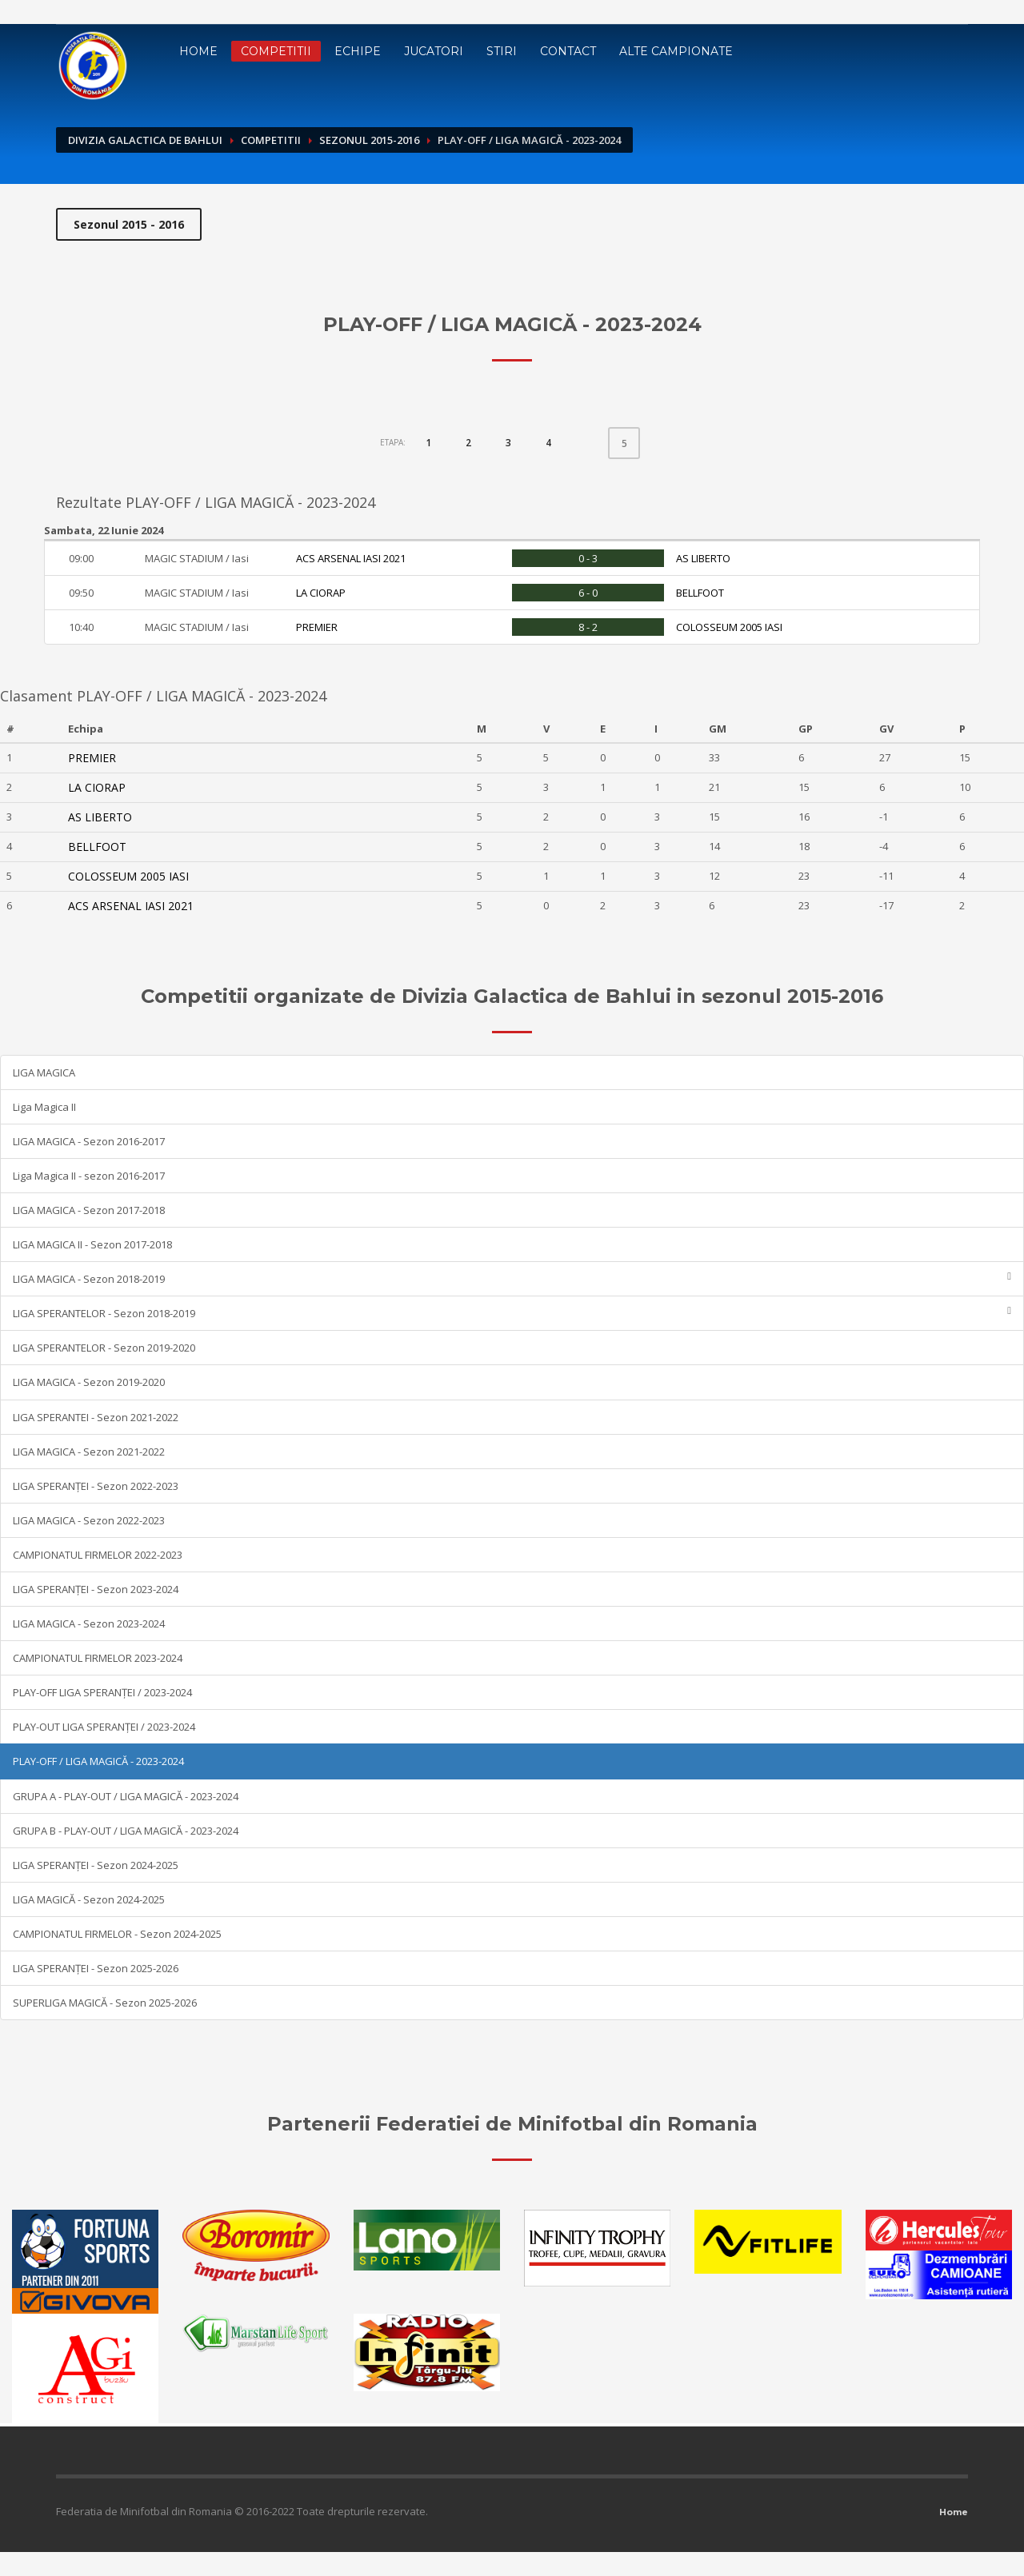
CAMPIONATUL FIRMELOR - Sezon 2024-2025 (117, 1934)
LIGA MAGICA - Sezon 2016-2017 (89, 1141)
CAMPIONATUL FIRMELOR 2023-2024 (97, 1658)
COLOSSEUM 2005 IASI (729, 627)
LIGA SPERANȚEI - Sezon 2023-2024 (95, 1589)
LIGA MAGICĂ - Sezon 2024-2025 (89, 1899)
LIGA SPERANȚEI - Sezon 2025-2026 (95, 1968)
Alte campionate (676, 51)
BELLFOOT (700, 592)
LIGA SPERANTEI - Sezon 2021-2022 (95, 1417)
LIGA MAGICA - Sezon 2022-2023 (89, 1520)
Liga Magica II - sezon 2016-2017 (89, 1175)
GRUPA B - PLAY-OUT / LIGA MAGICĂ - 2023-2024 (125, 1830)
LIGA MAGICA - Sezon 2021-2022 (89, 1451)
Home (198, 51)
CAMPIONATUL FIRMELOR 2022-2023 (97, 1555)
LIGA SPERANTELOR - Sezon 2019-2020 (104, 1347)
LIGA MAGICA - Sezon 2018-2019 (512, 1278)
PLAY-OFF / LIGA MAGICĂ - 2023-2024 (98, 1761)
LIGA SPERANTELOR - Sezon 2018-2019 (512, 1312)
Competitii (276, 51)
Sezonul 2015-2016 (369, 140)
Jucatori (433, 51)
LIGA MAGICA (44, 1072)
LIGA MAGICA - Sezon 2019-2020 (89, 1382)
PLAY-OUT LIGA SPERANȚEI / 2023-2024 (104, 1726)
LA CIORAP (321, 592)
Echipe (357, 51)
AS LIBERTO (703, 558)
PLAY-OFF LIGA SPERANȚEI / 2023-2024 (102, 1692)
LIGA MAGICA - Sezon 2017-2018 (89, 1210)
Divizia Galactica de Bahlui (145, 140)
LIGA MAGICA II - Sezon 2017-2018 (92, 1244)
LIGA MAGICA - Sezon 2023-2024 (89, 1623)
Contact (568, 51)
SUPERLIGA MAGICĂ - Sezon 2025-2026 (105, 2002)
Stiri (501, 51)
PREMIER (317, 627)
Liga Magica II (44, 1107)
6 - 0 (588, 592)
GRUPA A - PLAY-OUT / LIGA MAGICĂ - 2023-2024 (125, 1796)
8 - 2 (588, 627)
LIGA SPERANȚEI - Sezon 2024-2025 (95, 1865)
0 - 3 (588, 558)
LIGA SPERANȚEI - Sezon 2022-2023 (95, 1486)
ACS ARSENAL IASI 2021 (351, 558)
